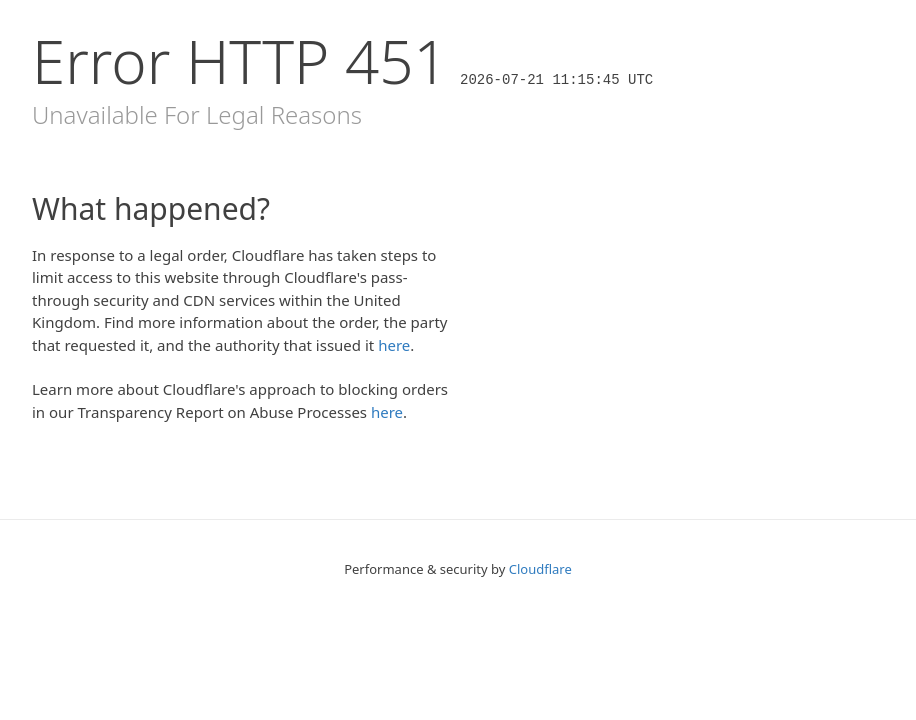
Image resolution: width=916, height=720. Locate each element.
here (394, 345)
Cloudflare (540, 569)
